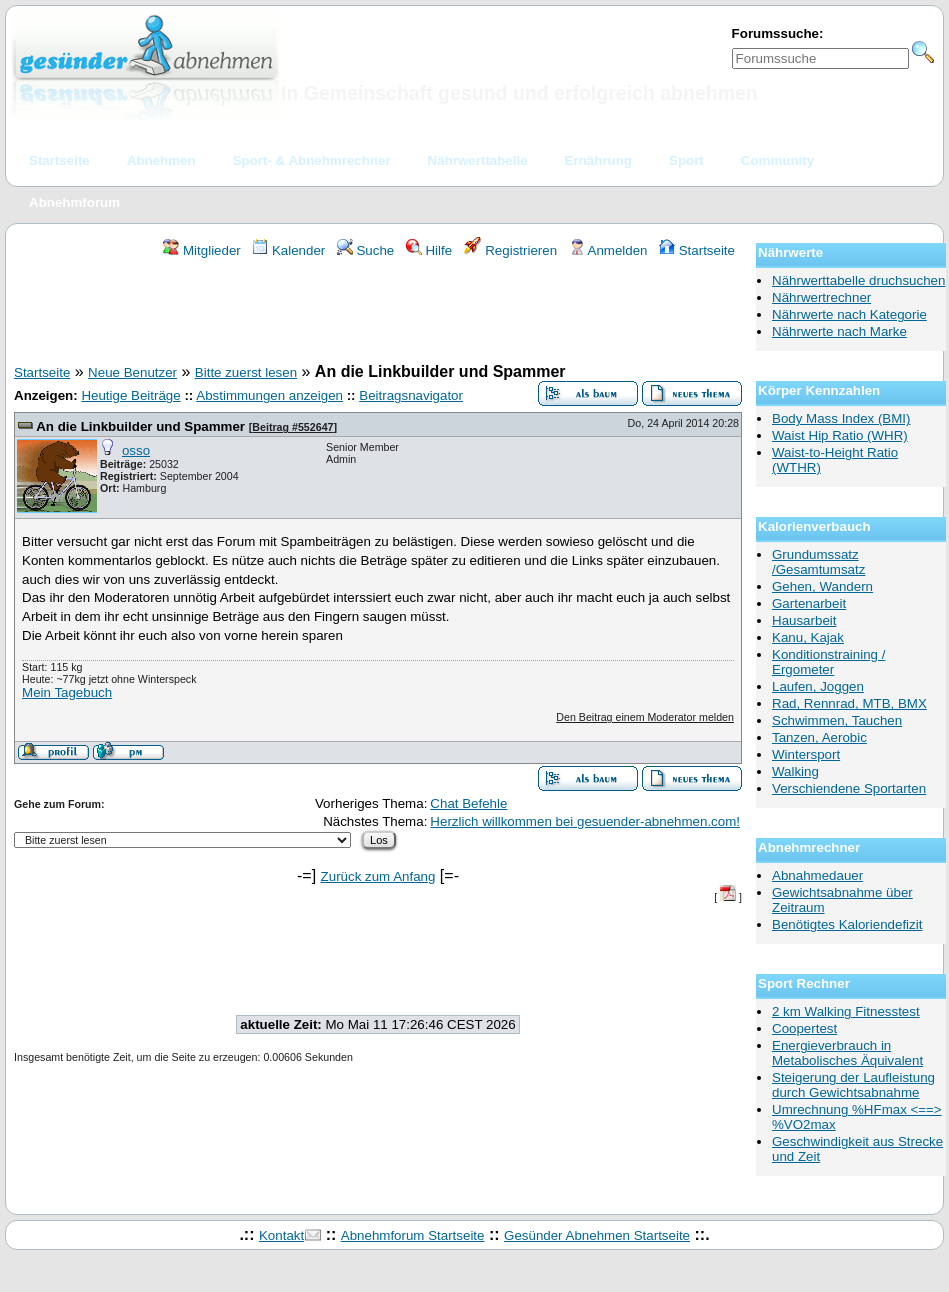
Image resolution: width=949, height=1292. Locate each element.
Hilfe (429, 250)
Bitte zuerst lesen (246, 372)
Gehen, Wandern (822, 586)
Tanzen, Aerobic (819, 737)
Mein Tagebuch (67, 692)
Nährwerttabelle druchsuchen (858, 280)
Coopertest (804, 1028)
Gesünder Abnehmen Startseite (597, 1235)
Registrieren (511, 250)
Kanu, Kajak (808, 637)
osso (136, 450)
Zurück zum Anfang (378, 876)
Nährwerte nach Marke (839, 331)
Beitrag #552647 (292, 427)
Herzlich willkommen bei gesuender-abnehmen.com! (585, 821)
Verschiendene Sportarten (849, 788)
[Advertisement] (378, 314)
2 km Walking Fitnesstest (846, 1011)
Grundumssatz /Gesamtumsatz (818, 562)
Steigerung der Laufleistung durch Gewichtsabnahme (853, 1085)
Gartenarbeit (809, 603)
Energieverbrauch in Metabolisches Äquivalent (847, 1053)
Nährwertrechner (821, 297)
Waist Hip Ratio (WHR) (840, 435)
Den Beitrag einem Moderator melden (645, 717)
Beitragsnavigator (411, 395)
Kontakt (281, 1235)
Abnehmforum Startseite (413, 1235)
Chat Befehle (468, 803)
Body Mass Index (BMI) (841, 418)
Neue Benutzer (132, 372)
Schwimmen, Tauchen (837, 720)
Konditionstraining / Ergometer (828, 662)
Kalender (288, 250)
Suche (366, 250)
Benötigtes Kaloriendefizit (847, 924)
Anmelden (608, 250)
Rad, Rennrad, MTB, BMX (849, 703)
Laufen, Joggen (818, 686)
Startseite (697, 250)
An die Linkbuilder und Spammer (140, 426)
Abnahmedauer (817, 875)
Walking (795, 771)
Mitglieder (201, 250)
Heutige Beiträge (130, 395)
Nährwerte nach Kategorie (849, 314)
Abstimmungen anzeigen (269, 395)
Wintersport (806, 754)
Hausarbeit (804, 620)
